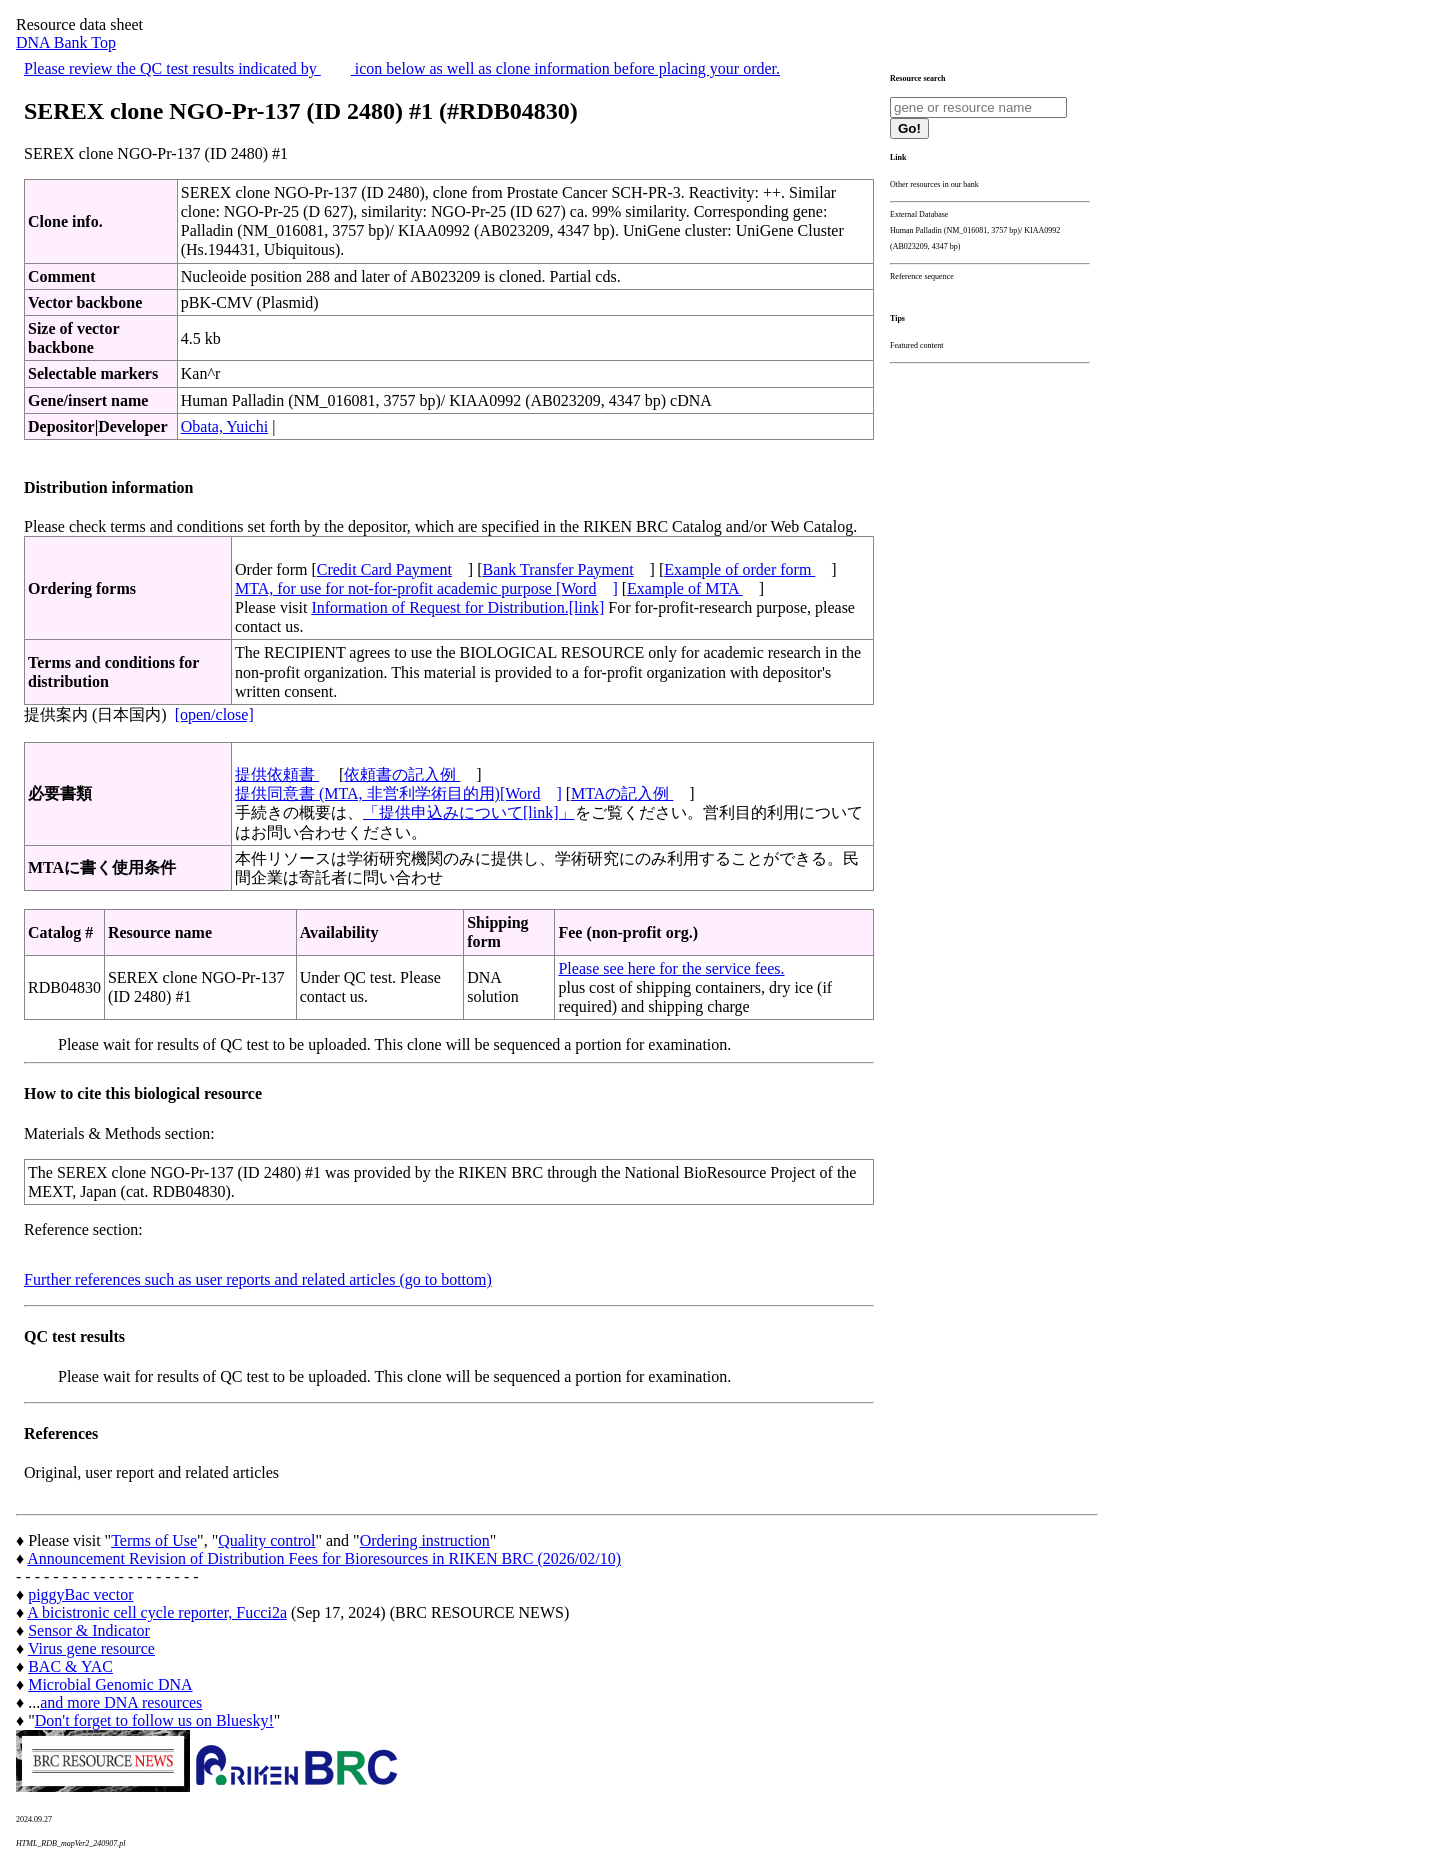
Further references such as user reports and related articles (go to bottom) (258, 1279)
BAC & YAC (70, 1666)
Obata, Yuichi (224, 426)
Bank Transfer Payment (558, 569)
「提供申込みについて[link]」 (469, 812)
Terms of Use (154, 1540)
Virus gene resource (91, 1648)
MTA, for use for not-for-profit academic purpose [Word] (426, 588)
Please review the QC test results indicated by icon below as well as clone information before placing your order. (402, 68)
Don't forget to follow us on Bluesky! (154, 1720)
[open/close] (214, 714)
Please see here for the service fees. (671, 968)
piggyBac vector (80, 1594)
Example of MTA (685, 588)
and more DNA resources (121, 1702)
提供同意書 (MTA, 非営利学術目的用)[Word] (398, 793)
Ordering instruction (425, 1540)
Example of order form (739, 569)
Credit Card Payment (384, 569)
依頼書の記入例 (402, 774)
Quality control (266, 1540)
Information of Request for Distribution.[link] (457, 607)
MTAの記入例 (622, 793)
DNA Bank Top (66, 42)
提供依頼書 (277, 774)
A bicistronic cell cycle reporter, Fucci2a (157, 1612)
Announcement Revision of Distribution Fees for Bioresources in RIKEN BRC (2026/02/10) (324, 1558)
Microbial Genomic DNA (110, 1684)
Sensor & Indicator (89, 1630)
